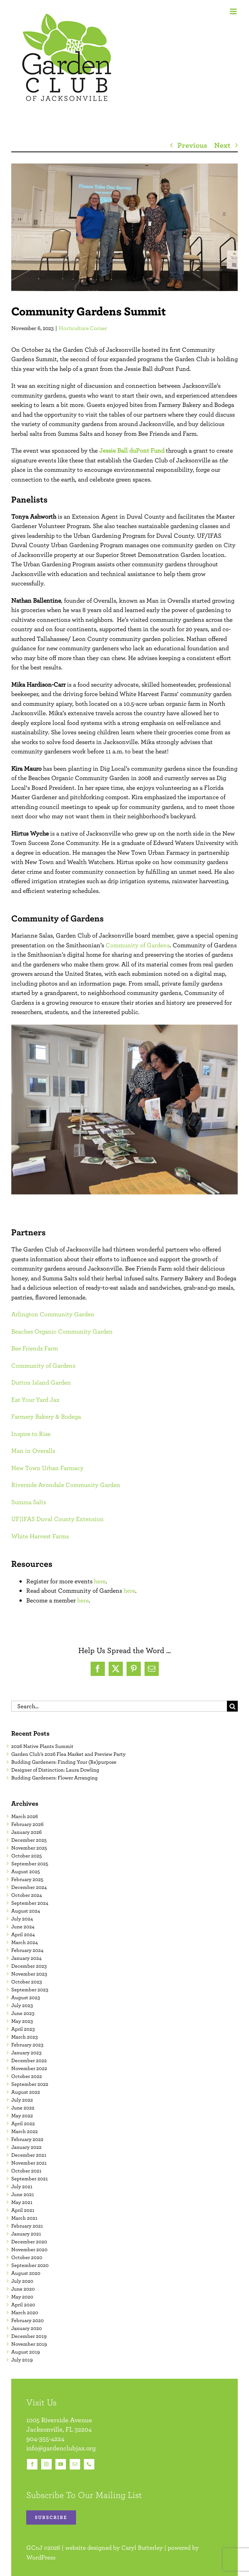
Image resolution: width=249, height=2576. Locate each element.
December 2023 (29, 1965)
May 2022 (22, 2115)
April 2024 (23, 1934)
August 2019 (25, 2351)
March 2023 (24, 2036)
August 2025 (25, 1871)
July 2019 (22, 2359)
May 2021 (22, 2202)
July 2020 (22, 2280)
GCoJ (34, 2547)
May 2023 (22, 2021)
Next (222, 145)
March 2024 (24, 1942)
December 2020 (29, 2241)
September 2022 (29, 2084)
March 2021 (24, 2217)
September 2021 (29, 2178)
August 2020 (25, 2273)
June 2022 (22, 2107)
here (100, 1581)
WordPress (40, 2557)
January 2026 (26, 1832)
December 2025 (29, 1839)
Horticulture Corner (83, 328)
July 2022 (22, 2099)
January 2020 (26, 2328)
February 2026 (27, 1824)
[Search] (232, 1706)
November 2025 (29, 1847)
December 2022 (29, 2060)
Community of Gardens (138, 945)
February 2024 (27, 1950)
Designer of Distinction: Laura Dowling (55, 1769)
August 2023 (25, 1997)
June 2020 (23, 2288)
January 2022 (26, 2147)
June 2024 (22, 1926)
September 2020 (30, 2265)
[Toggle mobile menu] (234, 11)
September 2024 (29, 1902)
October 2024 (26, 1895)
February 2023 (27, 2044)
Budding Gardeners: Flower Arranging (54, 1777)
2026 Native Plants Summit (42, 1746)
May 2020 (22, 2296)
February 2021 (27, 2225)
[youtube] (60, 2464)
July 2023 (22, 2005)
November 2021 (29, 2162)
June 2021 (22, 2194)
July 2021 (22, 2186)
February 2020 (27, 2320)
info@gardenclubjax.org (61, 2448)
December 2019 (28, 2336)
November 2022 (29, 2068)
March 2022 (24, 2131)
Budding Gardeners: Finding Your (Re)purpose (63, 1761)
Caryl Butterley (142, 2547)
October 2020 (26, 2257)
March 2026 (24, 1816)
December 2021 (28, 2154)
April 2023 (23, 2028)
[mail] (75, 2464)
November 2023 (29, 1973)
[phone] (89, 2464)
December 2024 (29, 1887)
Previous (192, 145)
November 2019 (29, 2343)
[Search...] (119, 1706)
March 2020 (24, 2312)
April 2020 (23, 2304)
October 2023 (26, 1981)
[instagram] (46, 2464)
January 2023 (26, 2052)
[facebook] (32, 2464)
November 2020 (29, 2249)
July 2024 (22, 1918)
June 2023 (22, 2013)
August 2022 (25, 2091)
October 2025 (26, 1855)
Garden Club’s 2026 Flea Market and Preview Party (68, 1754)
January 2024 (26, 1958)
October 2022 (26, 2076)
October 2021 (26, 2170)
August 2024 (25, 1910)
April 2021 (22, 2210)
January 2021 (26, 2233)
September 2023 (29, 1989)
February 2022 (27, 2139)
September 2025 (29, 1863)
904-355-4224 (45, 2438)
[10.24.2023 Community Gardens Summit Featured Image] (124, 227)
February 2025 (27, 1879)
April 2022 (23, 2123)
